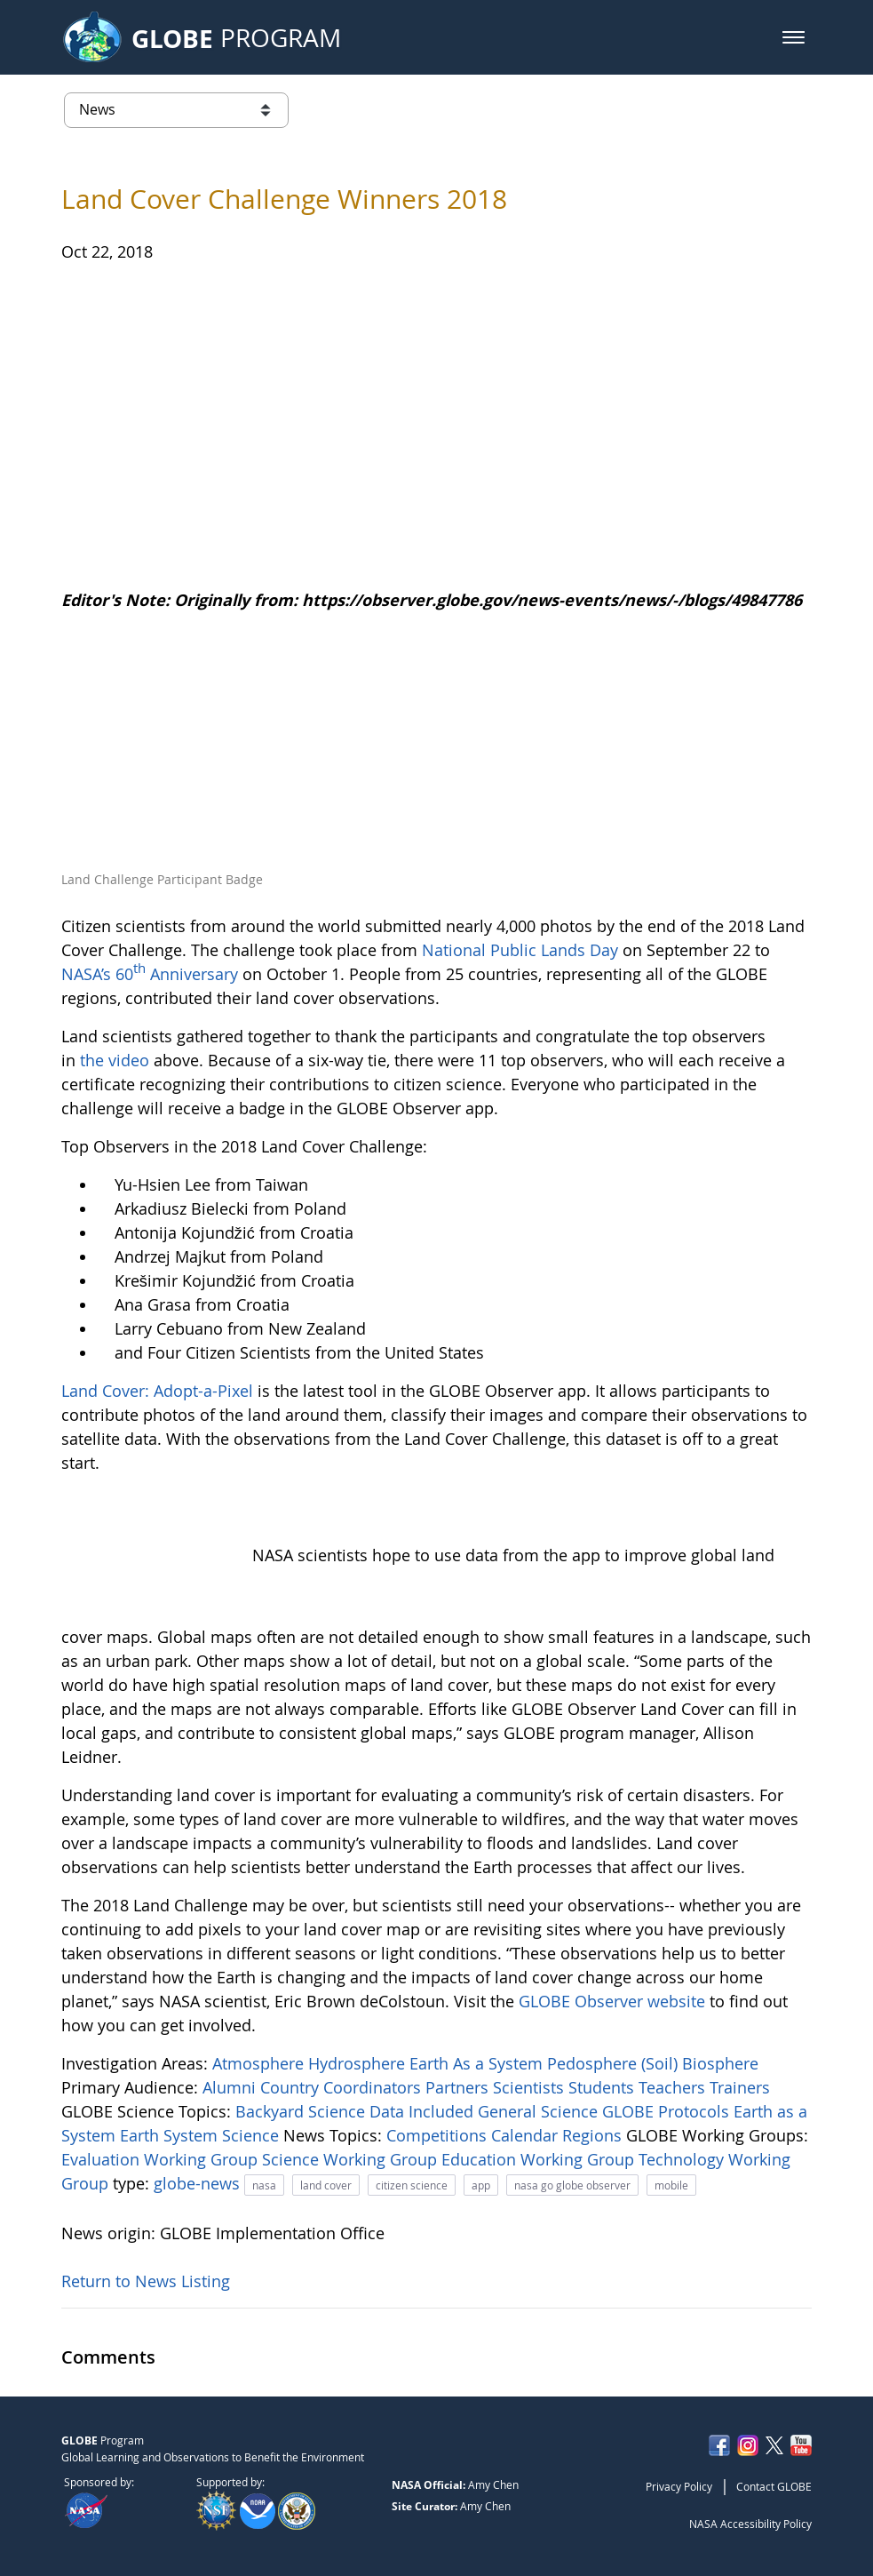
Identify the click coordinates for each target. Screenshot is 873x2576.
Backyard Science (302, 2111)
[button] (793, 37)
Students (603, 2087)
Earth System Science (201, 2135)
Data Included (423, 2111)
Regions (594, 2135)
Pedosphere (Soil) (614, 2063)
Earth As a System (478, 2063)
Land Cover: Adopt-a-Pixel (157, 1390)
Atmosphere (260, 2063)
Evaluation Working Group (161, 2159)
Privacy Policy (679, 2486)
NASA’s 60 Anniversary (149, 974)
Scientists (530, 2087)
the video (114, 1060)
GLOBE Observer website (612, 2001)
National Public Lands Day (520, 950)
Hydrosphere (358, 2063)
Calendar (526, 2135)
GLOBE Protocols (668, 2111)
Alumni (231, 2087)
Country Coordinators (342, 2087)
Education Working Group (540, 2159)
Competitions (438, 2135)
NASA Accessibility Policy (750, 2523)
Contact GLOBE (774, 2486)
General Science (540, 2111)
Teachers (674, 2087)
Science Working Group (351, 2159)
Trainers (740, 2087)
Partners (459, 2087)
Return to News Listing (145, 2281)
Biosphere (720, 2063)
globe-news (199, 2183)
